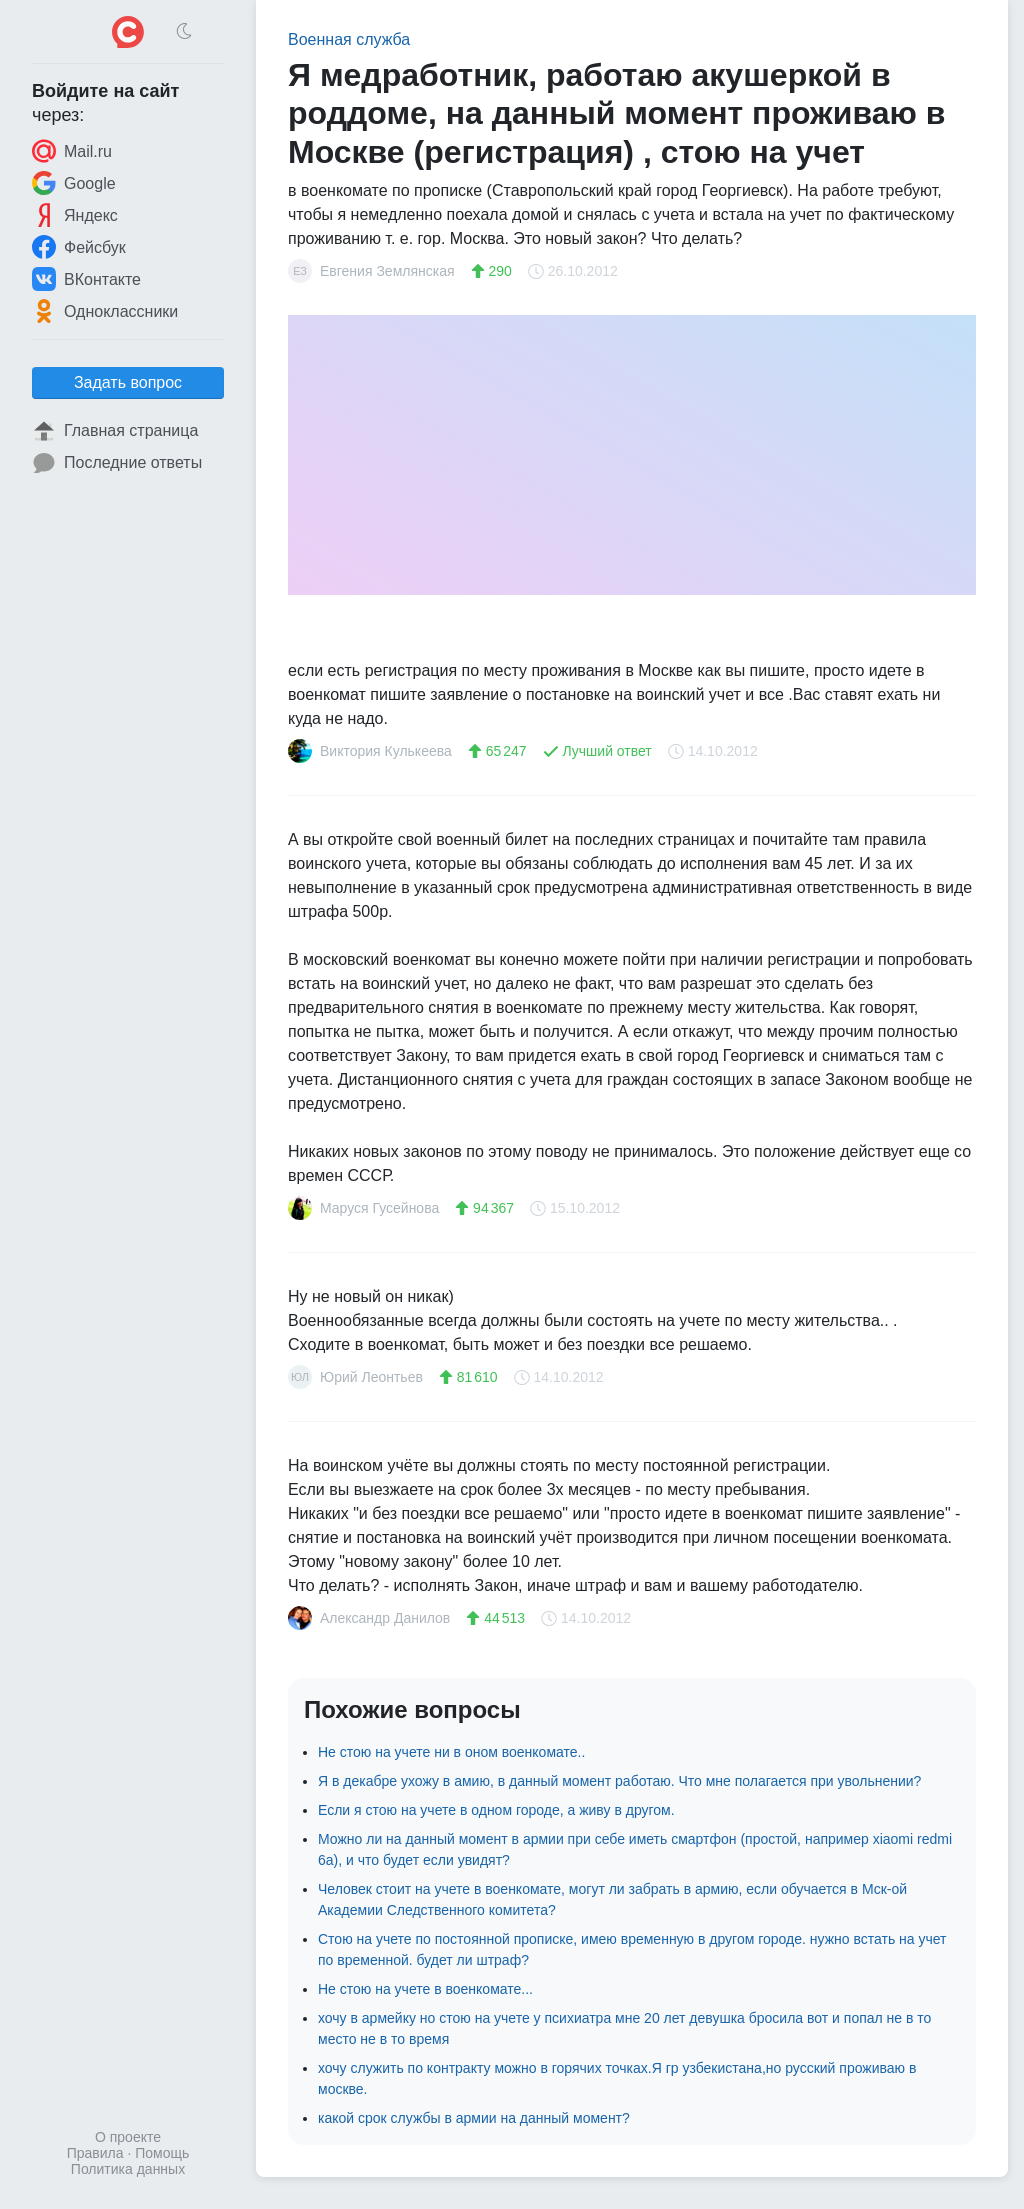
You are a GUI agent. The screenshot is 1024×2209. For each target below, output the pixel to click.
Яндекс (75, 215)
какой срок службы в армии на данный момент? (474, 2118)
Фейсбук (79, 247)
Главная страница (115, 431)
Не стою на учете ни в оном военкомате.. (451, 1752)
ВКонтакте (86, 279)
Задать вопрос (128, 382)
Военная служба (349, 39)
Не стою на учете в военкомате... (425, 1989)
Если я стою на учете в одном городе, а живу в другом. (496, 1810)
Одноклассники (105, 311)
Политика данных (128, 2169)
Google (74, 183)
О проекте (128, 2137)
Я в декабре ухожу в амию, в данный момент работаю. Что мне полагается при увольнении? (619, 1781)
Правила (95, 2153)
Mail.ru (72, 151)
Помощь (162, 2153)
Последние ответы (117, 463)
